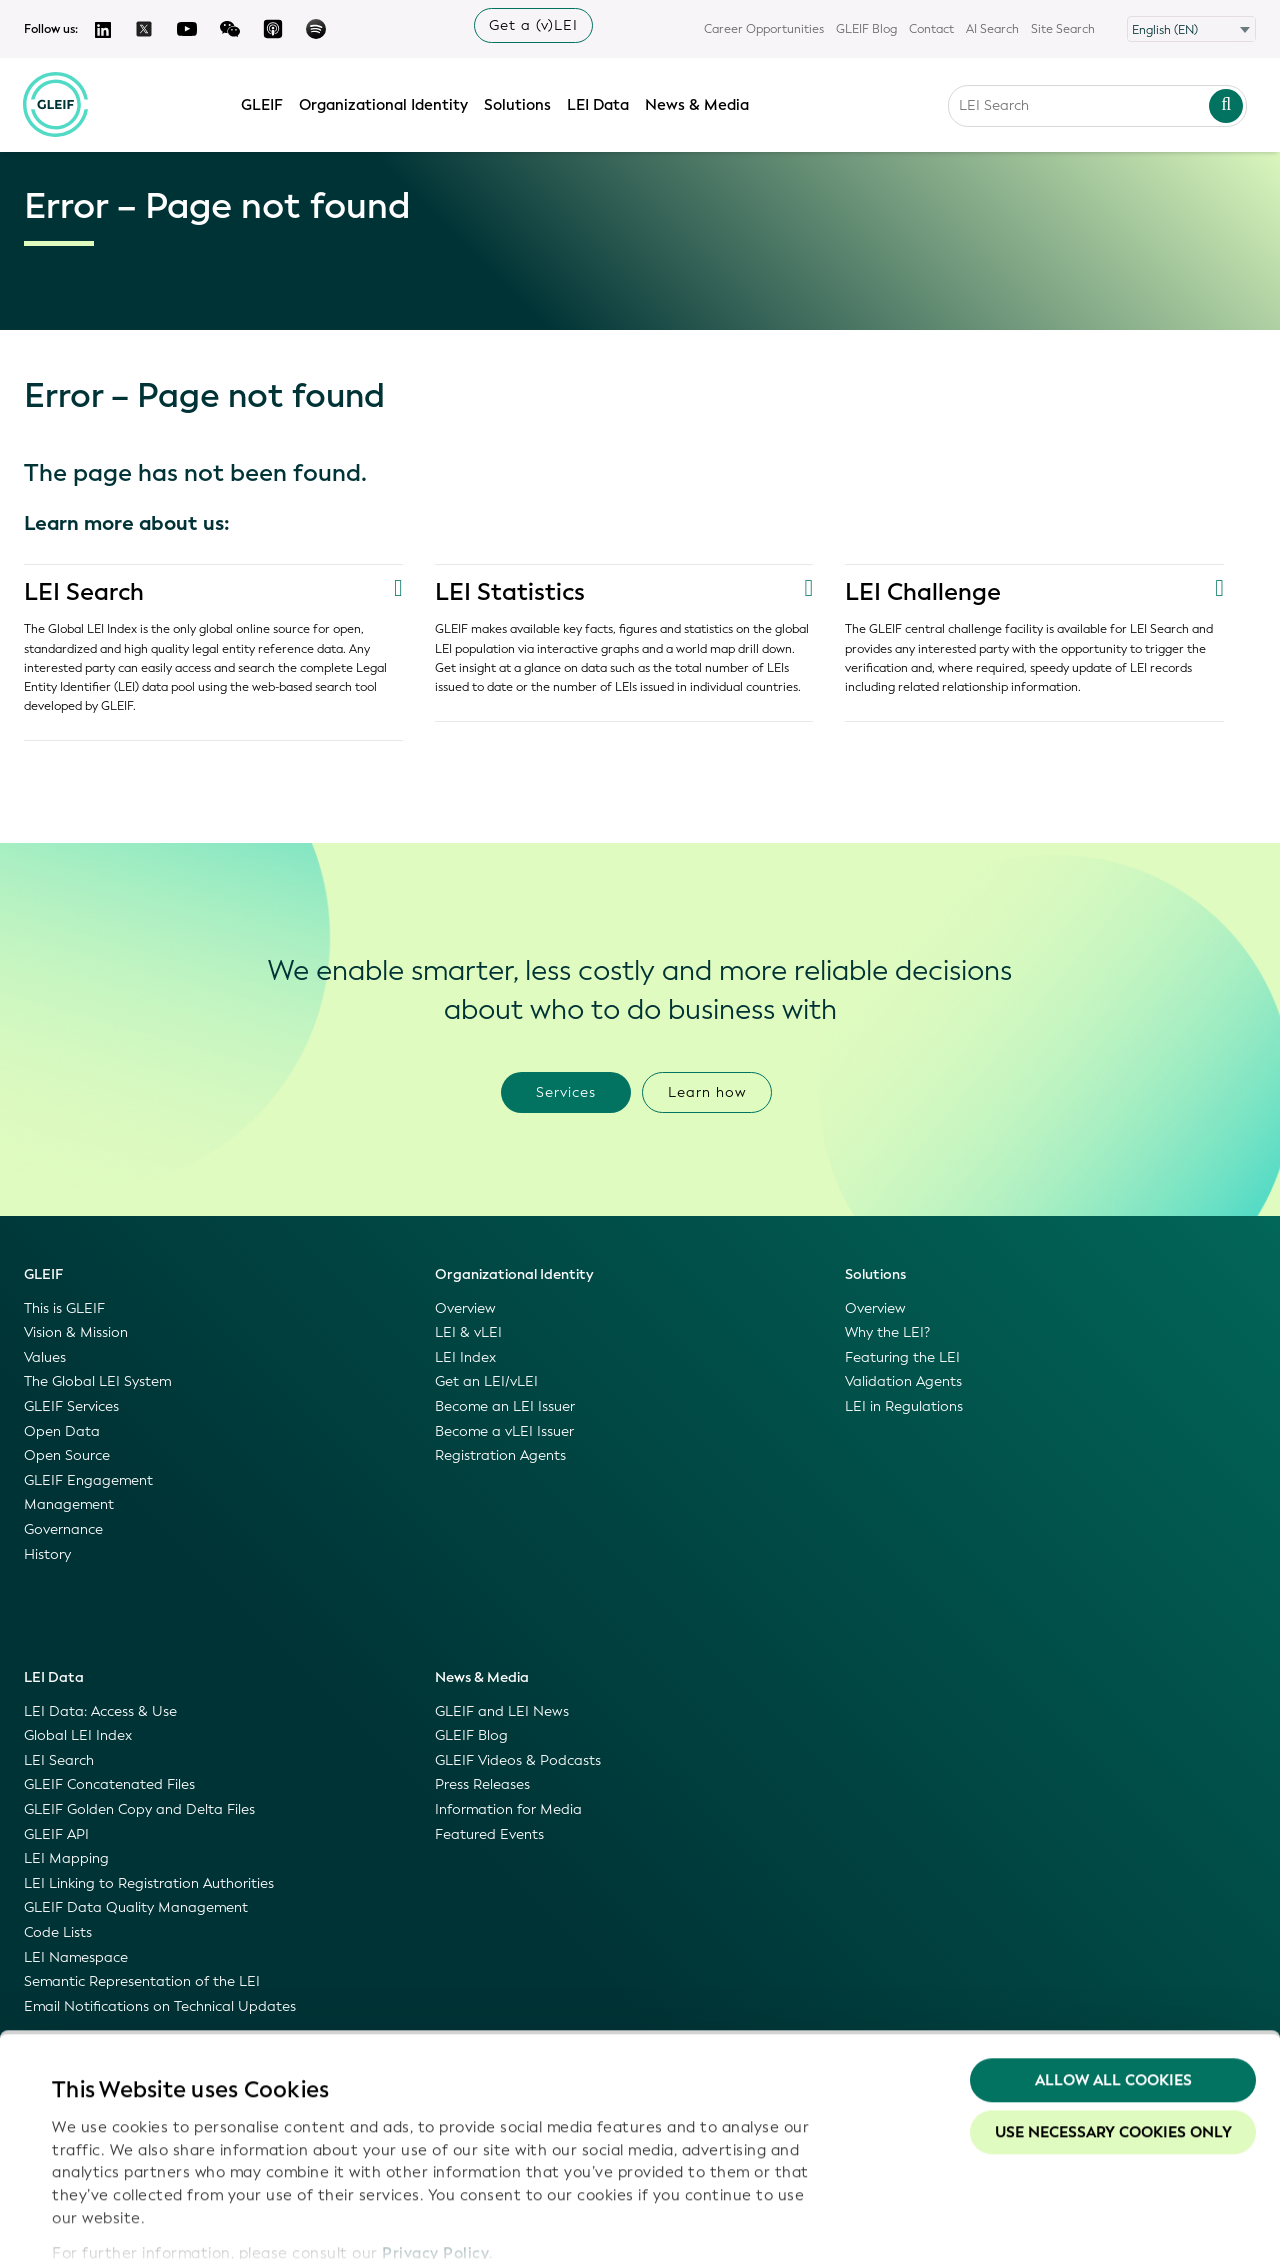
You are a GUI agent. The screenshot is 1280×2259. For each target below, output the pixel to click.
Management (69, 1504)
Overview (465, 1308)
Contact (931, 29)
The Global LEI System (97, 1381)
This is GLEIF (64, 1308)
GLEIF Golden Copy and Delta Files (139, 1809)
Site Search (1063, 29)
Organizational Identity (383, 103)
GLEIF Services (71, 1406)
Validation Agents (903, 1381)
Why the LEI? (887, 1332)
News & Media (697, 103)
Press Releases (482, 1784)
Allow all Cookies (1113, 1972)
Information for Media (508, 1809)
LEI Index (465, 1357)
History (47, 1554)
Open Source (67, 1455)
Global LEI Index (78, 1735)
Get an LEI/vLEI (486, 1381)
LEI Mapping (66, 1858)
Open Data (62, 1431)
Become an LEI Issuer (505, 1406)
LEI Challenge (923, 592)
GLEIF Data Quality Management (136, 1907)
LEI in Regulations (904, 1406)
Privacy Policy (435, 2144)
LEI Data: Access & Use (100, 1711)
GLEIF (262, 103)
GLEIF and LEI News (502, 1711)
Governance (63, 1529)
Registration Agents (500, 1455)
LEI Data (598, 103)
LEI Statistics (510, 592)
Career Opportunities (764, 29)
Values (45, 1357)
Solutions (517, 103)
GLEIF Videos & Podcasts (518, 1760)
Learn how (707, 1092)
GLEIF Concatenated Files (109, 1784)
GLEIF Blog (866, 29)
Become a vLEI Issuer (504, 1431)
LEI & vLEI (468, 1332)
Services (566, 1092)
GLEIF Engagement (88, 1480)
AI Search (992, 29)
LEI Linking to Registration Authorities (149, 1883)
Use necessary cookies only (1113, 2024)
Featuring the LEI (902, 1357)
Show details (98, 2220)
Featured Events (489, 1834)
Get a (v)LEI (533, 25)
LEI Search (84, 592)
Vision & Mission (76, 1332)
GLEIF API (56, 1834)
